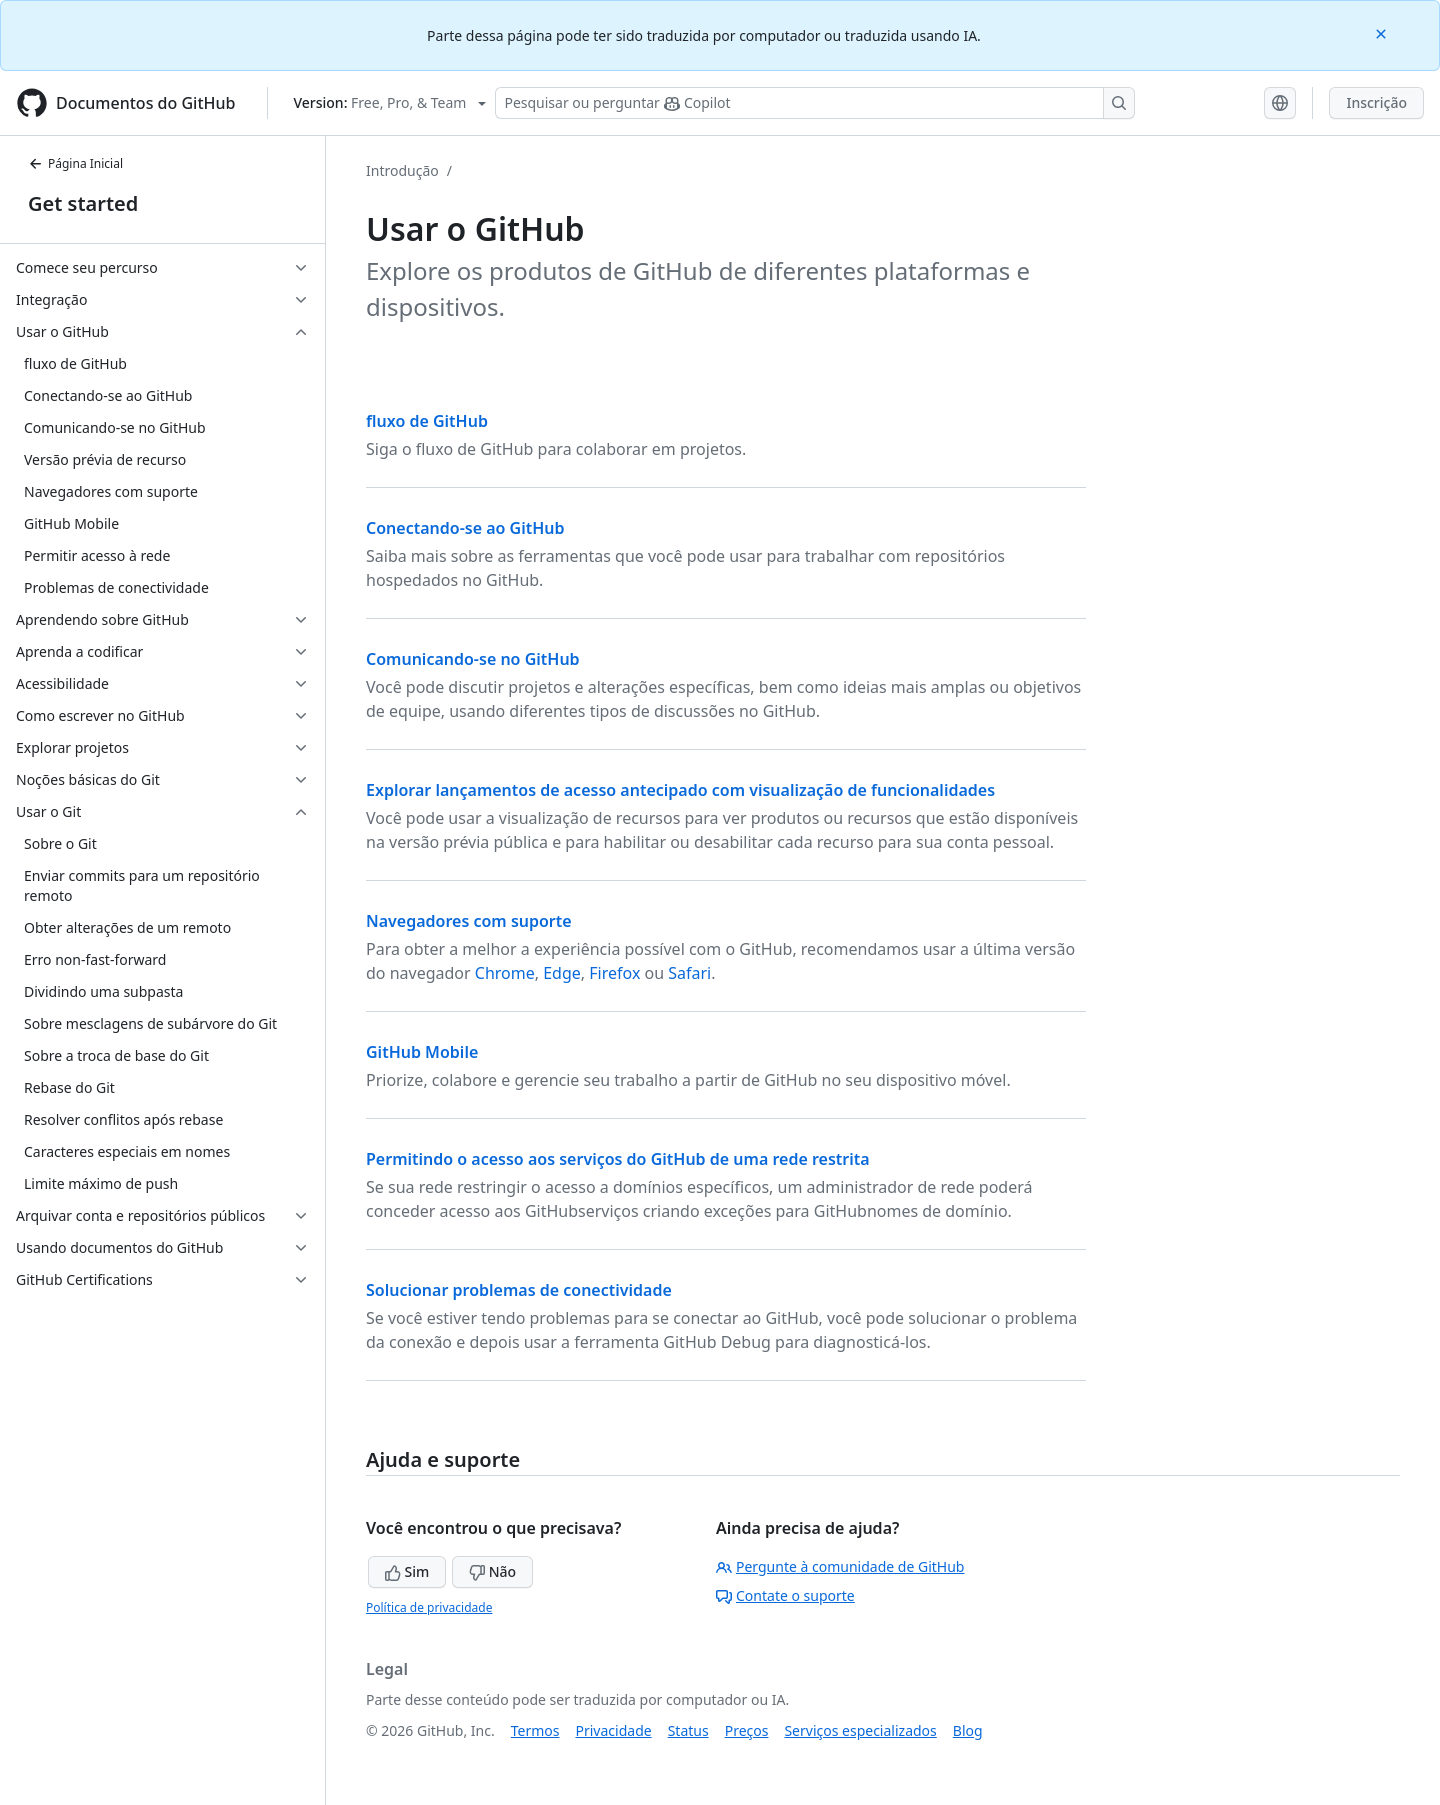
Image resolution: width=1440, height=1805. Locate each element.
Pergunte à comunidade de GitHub (840, 1566)
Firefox (614, 973)
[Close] (1383, 32)
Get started (83, 203)
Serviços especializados (860, 1730)
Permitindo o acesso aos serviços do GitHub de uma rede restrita (618, 1159)
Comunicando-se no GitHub (473, 659)
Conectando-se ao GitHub (465, 528)
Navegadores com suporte (469, 921)
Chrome (505, 973)
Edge (562, 973)
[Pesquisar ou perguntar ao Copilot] (815, 103)
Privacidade (614, 1730)
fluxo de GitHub (427, 421)
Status (688, 1730)
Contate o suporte (785, 1595)
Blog (968, 1730)
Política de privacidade (429, 1607)
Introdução (402, 170)
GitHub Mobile (422, 1052)
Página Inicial (75, 163)
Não (492, 1571)
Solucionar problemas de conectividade (519, 1290)
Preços (747, 1730)
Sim (407, 1571)
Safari (689, 973)
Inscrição (1376, 102)
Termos (535, 1730)
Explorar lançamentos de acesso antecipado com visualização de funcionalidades (680, 790)
